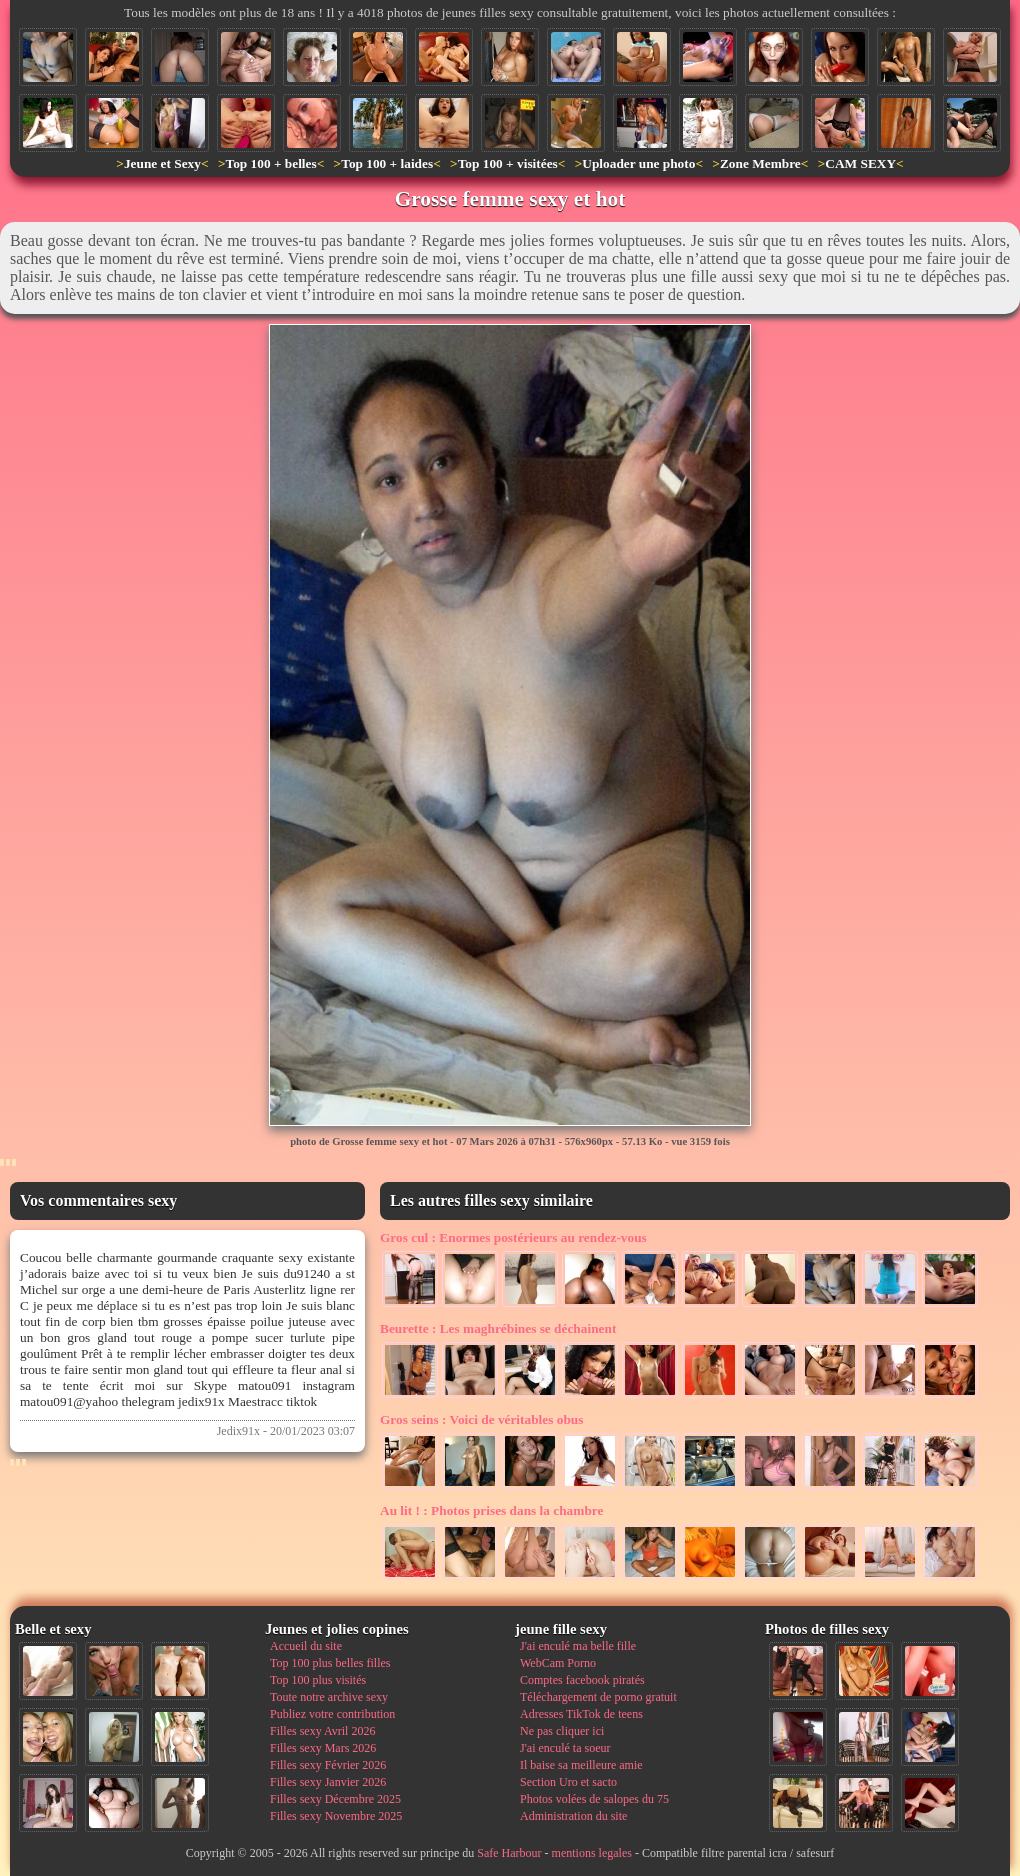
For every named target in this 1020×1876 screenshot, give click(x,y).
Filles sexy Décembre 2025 (335, 1799)
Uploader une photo (638, 163)
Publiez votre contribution (332, 1714)
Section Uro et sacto (568, 1782)
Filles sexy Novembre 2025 (336, 1816)
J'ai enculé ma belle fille (578, 1646)
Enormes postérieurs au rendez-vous (513, 1237)
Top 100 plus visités (318, 1680)
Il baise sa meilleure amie (581, 1765)
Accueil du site (306, 1646)
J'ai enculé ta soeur (565, 1748)
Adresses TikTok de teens (581, 1714)
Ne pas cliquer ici (562, 1731)
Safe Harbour (509, 1853)
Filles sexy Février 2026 (328, 1765)
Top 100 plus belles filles (330, 1663)
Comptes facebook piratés (582, 1680)
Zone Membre (760, 163)
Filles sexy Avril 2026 (322, 1731)
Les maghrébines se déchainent (498, 1328)
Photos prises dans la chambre (491, 1510)
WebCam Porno (558, 1663)
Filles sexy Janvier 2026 (328, 1782)
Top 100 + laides (387, 163)
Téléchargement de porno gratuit (598, 1697)
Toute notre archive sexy (329, 1697)
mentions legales (592, 1853)
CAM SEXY (860, 163)
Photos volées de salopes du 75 (594, 1799)
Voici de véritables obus (481, 1419)
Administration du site (573, 1816)
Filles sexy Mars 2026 (323, 1748)
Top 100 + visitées (508, 163)
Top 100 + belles (270, 163)
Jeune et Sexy (162, 163)
